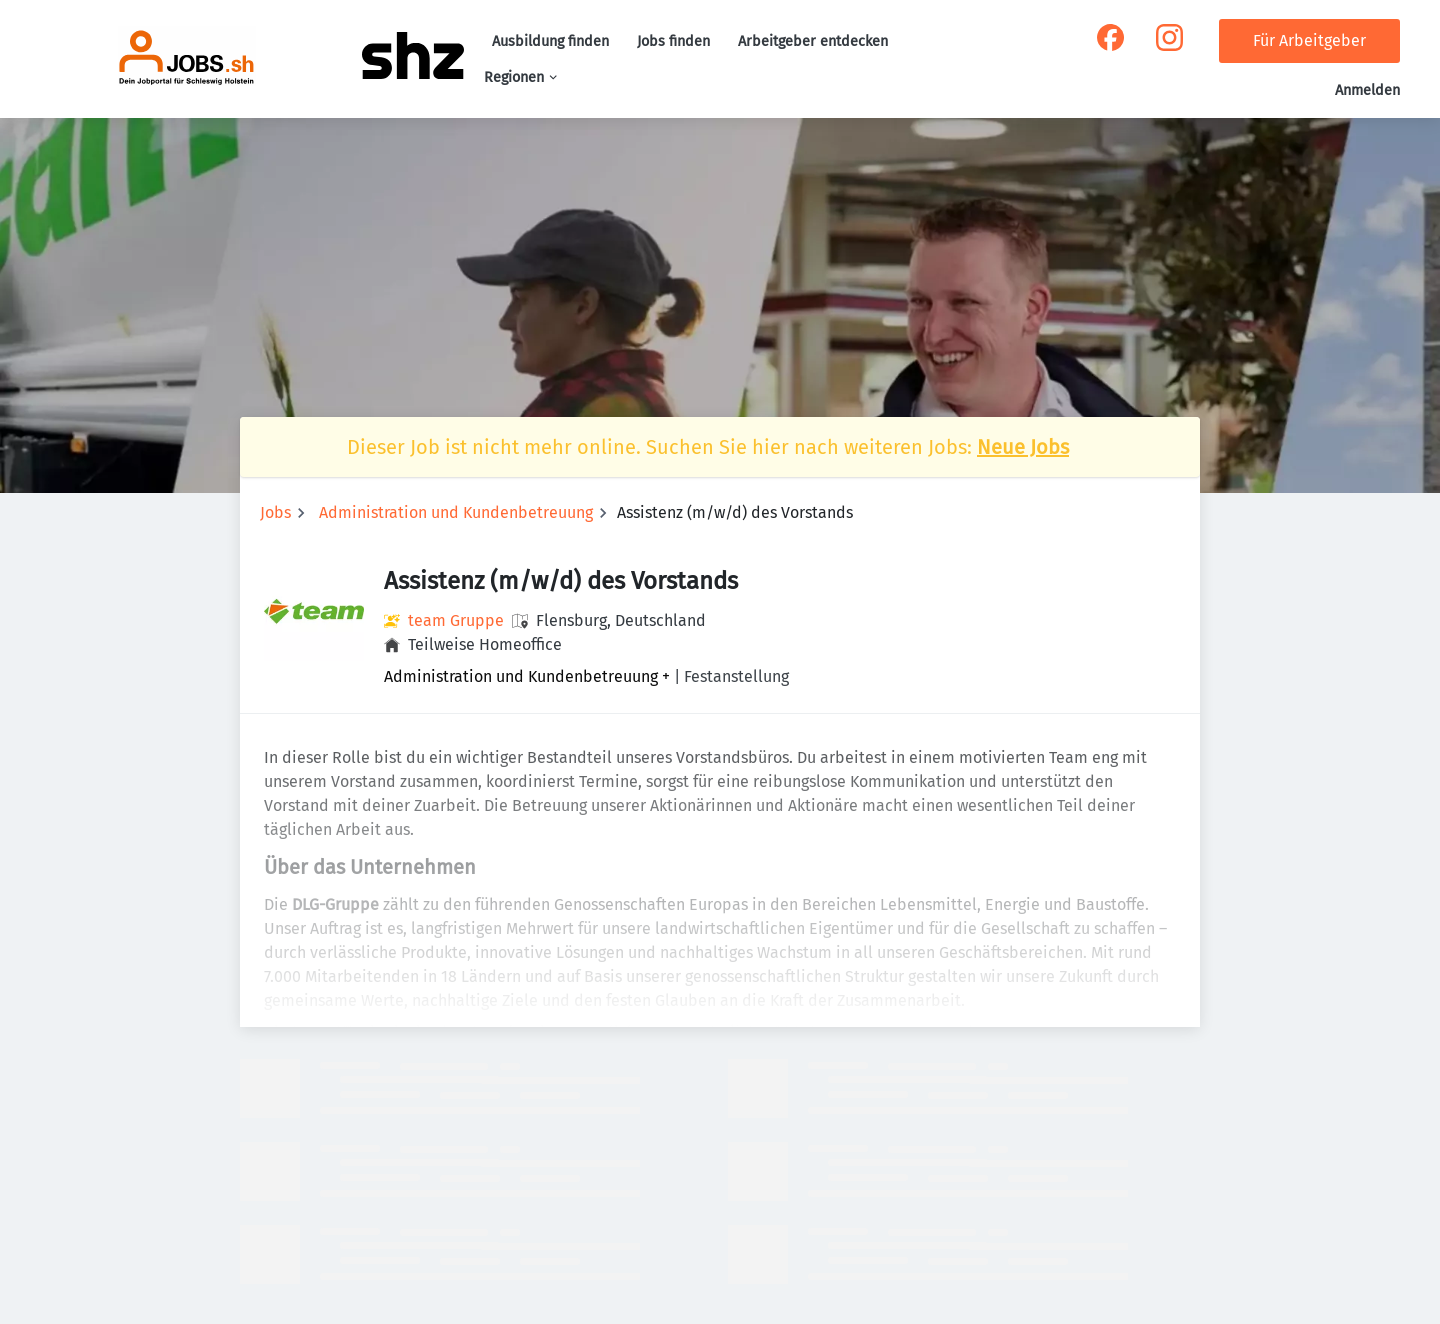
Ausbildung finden (550, 41)
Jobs (275, 512)
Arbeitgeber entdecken (813, 41)
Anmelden (1367, 90)
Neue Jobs (1023, 447)
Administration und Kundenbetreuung (456, 512)
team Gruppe (456, 620)
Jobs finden (673, 41)
